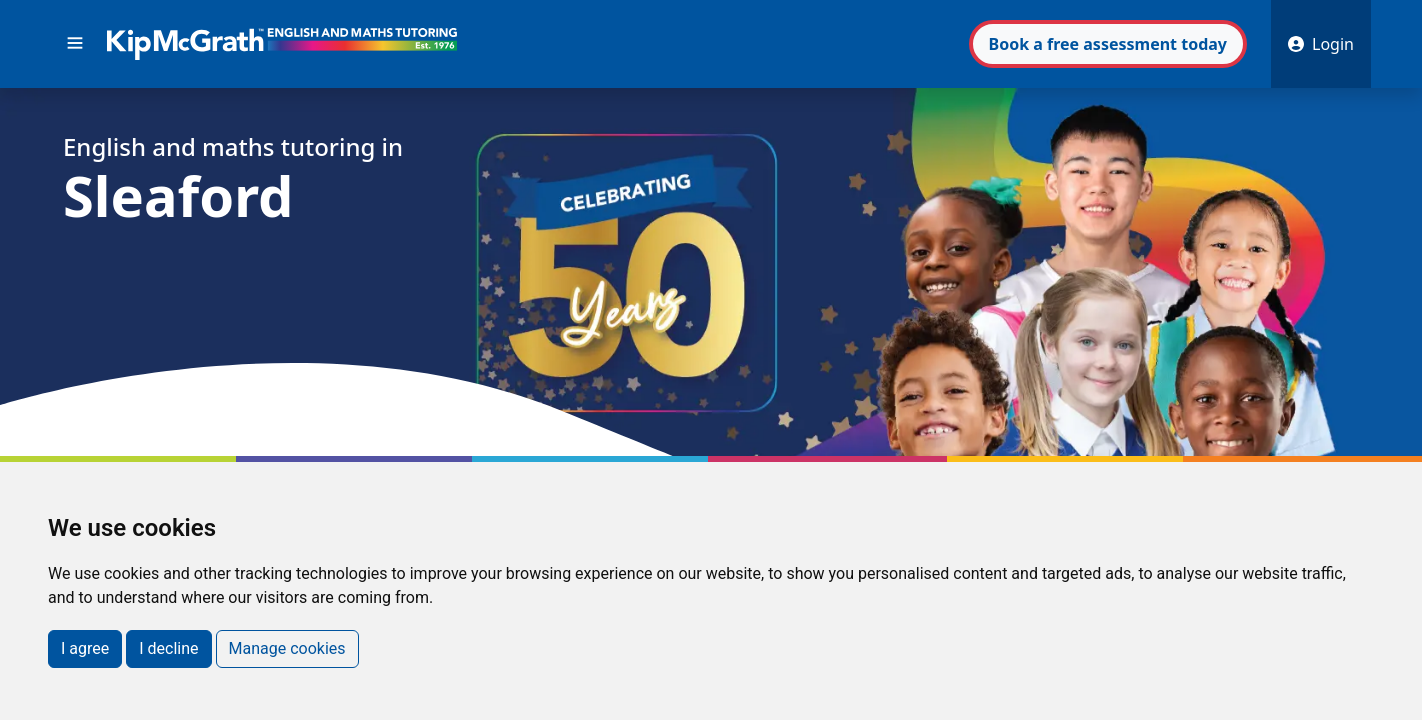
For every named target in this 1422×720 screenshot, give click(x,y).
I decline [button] (168, 648)
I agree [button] (85, 648)
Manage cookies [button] (287, 648)
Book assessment (1108, 44)
